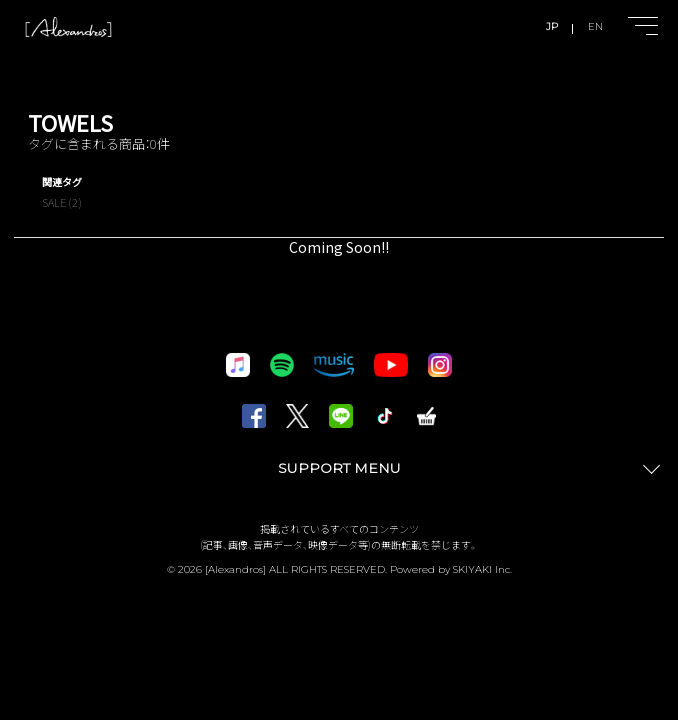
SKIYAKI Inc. (482, 569)
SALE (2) (62, 202)
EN (595, 26)
